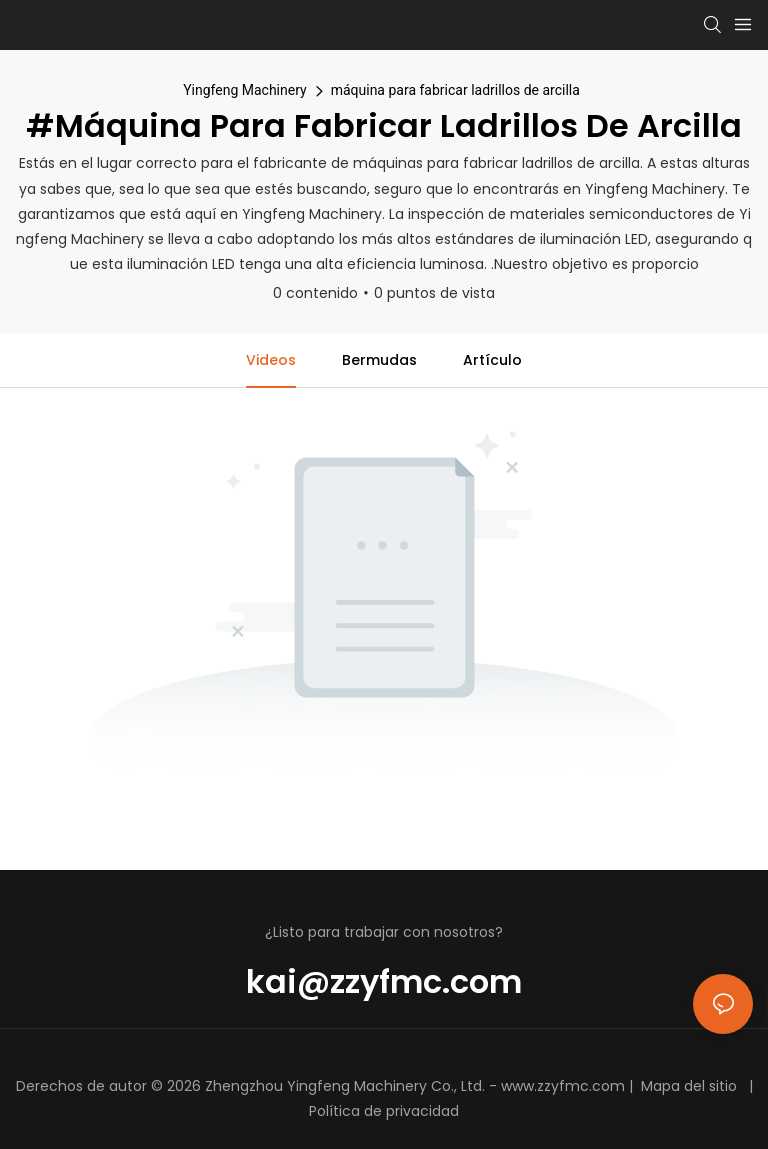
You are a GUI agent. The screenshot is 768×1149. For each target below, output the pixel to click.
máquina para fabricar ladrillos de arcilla (455, 90)
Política (334, 1111)
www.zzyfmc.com (563, 1086)
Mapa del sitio (689, 1086)
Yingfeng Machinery (245, 90)
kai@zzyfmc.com (384, 981)
